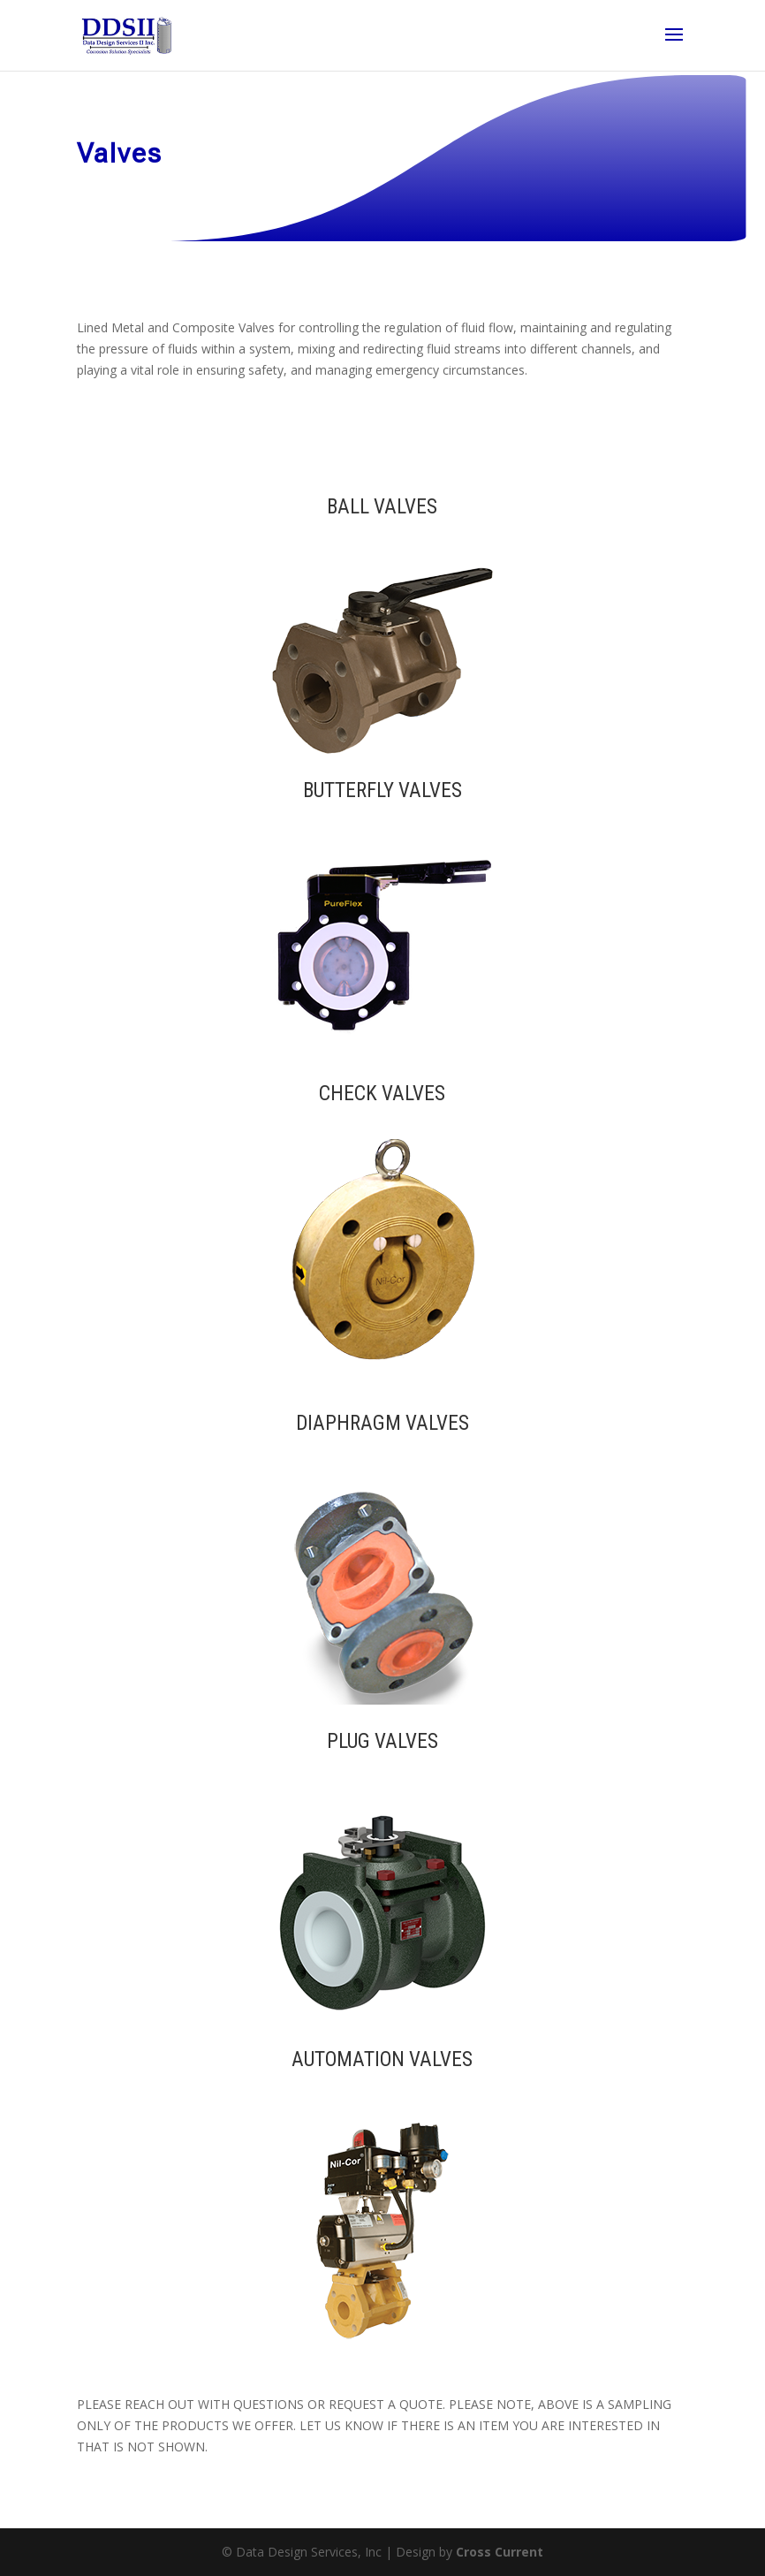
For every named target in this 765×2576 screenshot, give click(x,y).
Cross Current (499, 2551)
